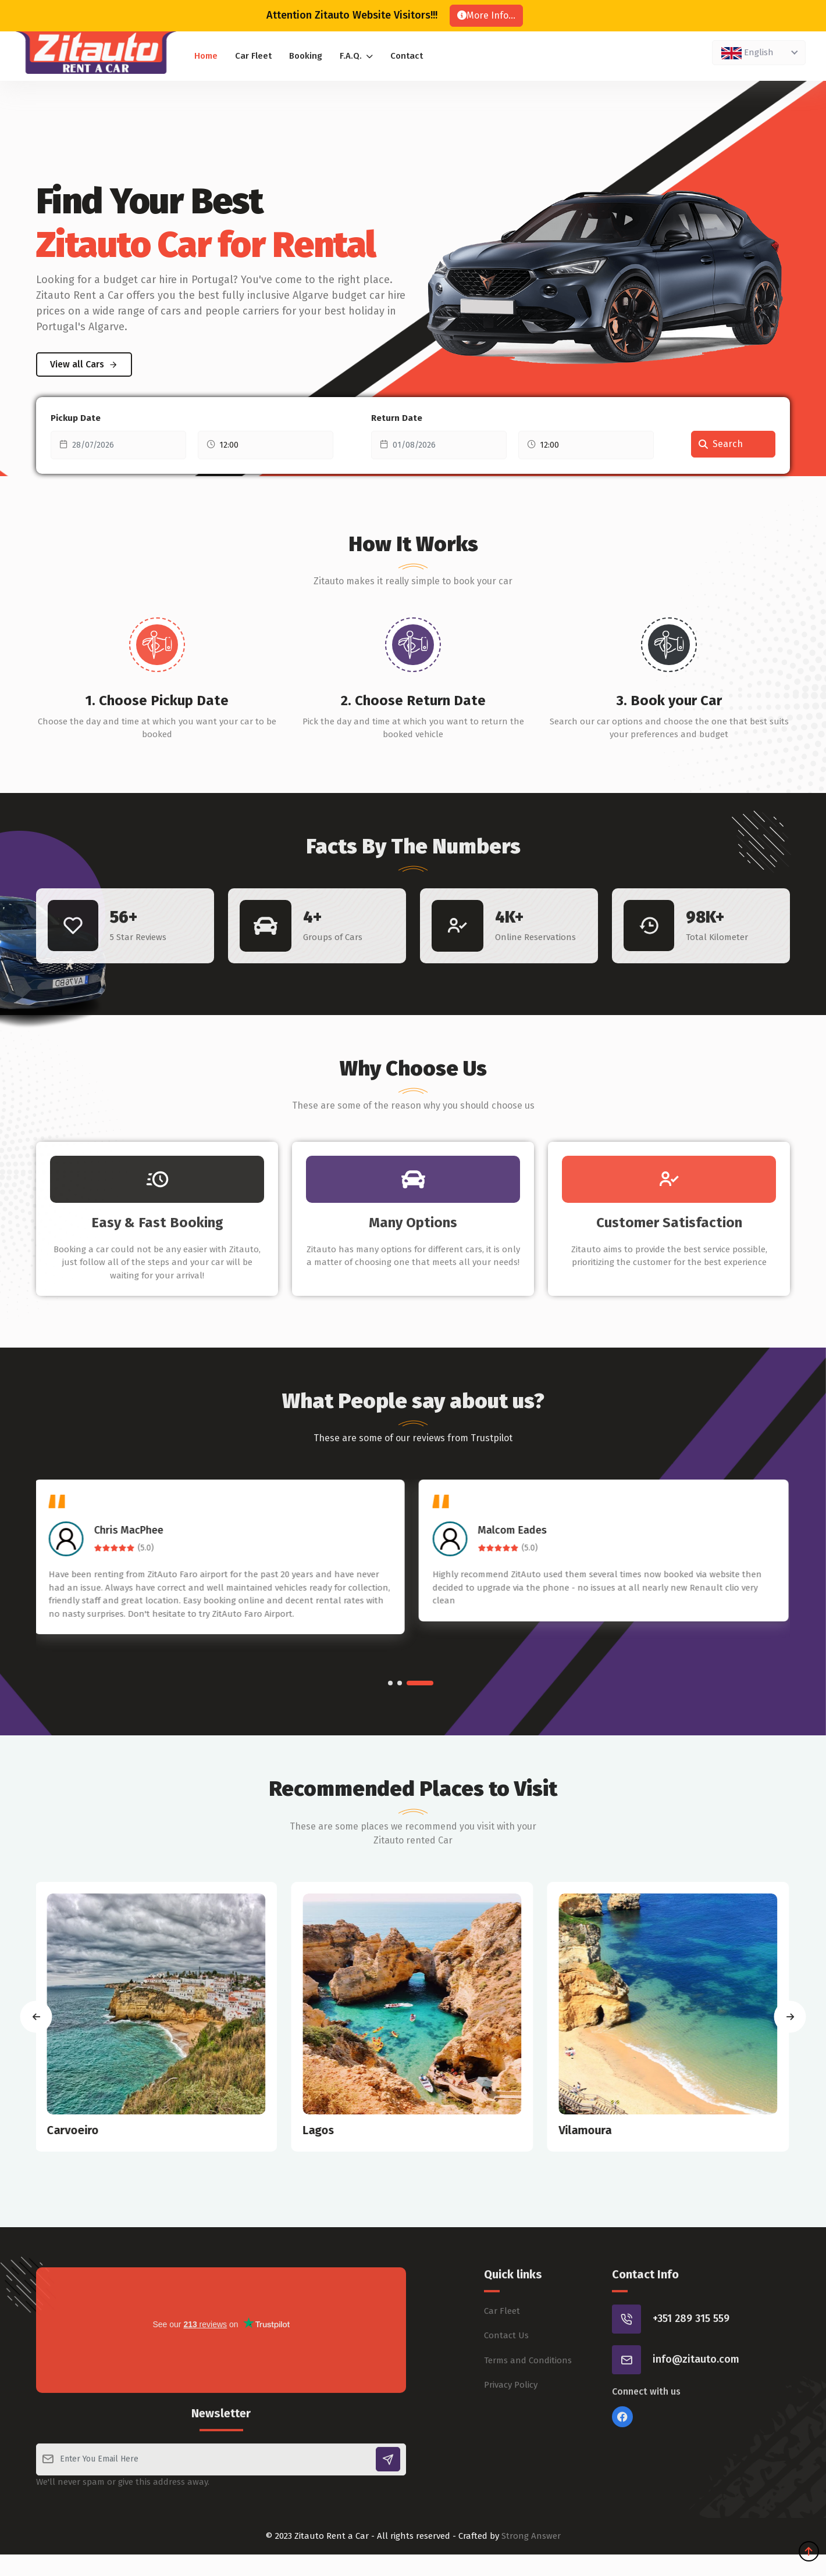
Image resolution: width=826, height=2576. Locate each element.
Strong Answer (531, 2536)
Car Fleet (253, 56)
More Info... (486, 15)
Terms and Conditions (528, 2411)
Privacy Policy (510, 2436)
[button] (390, 1683)
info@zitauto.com (696, 2410)
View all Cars (84, 364)
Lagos (319, 2130)
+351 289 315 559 (691, 2370)
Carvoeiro (73, 2130)
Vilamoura (586, 2130)
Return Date (396, 418)
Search (721, 443)
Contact (406, 56)
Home (206, 56)
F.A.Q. (356, 56)
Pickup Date (76, 418)
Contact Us (506, 2387)
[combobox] (759, 52)
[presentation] (36, 2016)
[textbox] (756, 52)
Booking (305, 56)
